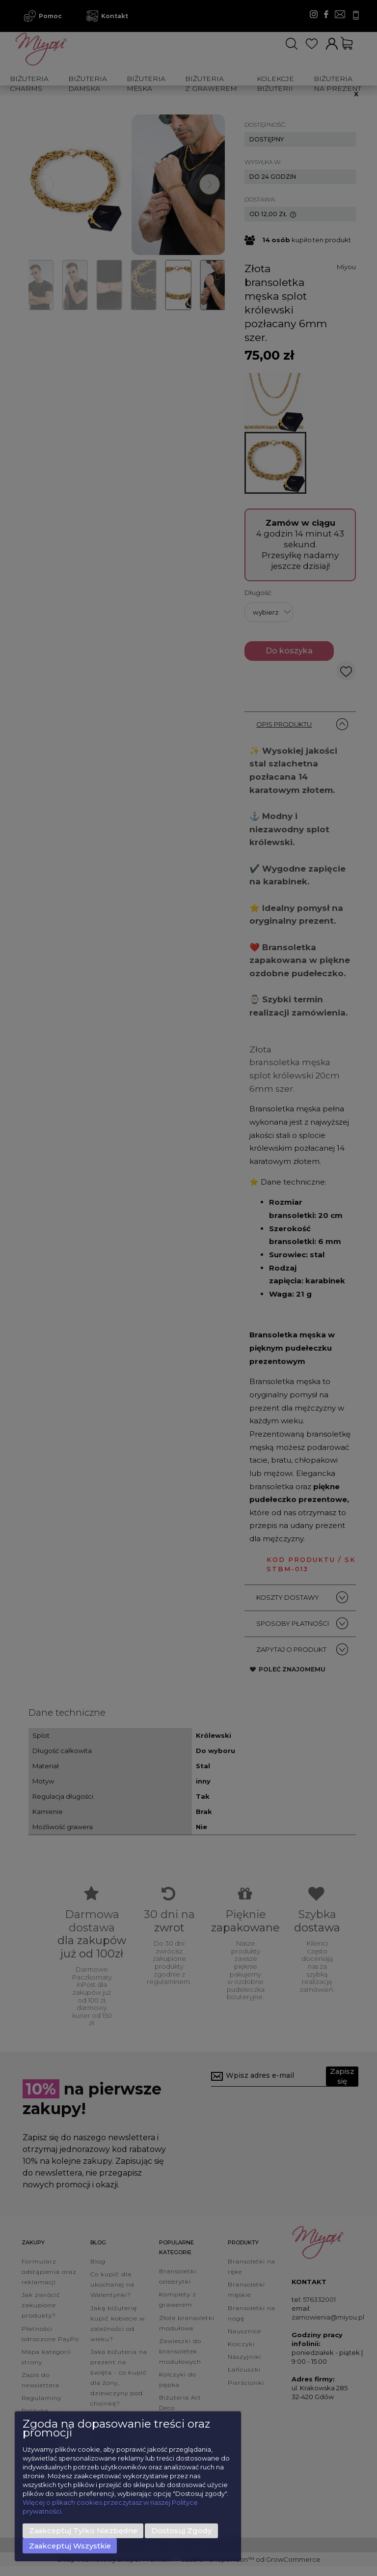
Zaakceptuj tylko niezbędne (83, 2530)
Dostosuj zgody (181, 2530)
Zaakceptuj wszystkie (70, 2546)
